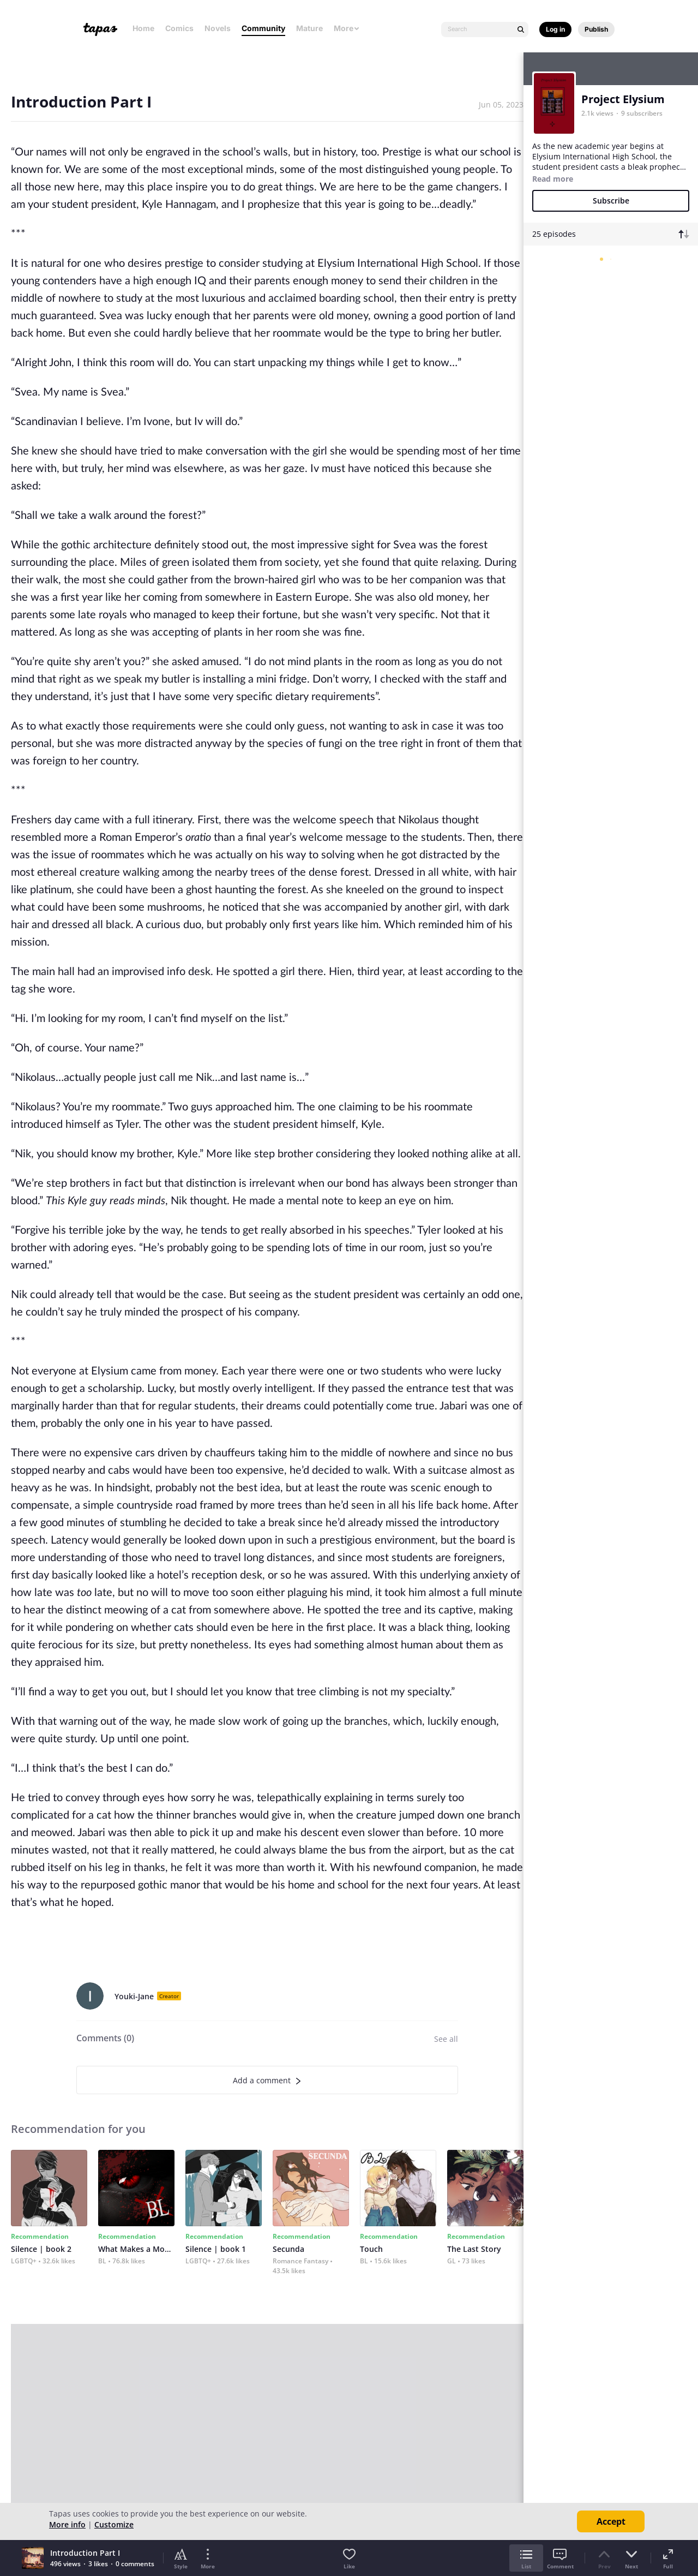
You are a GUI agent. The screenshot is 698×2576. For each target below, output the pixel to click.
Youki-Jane (134, 1996)
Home (143, 28)
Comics (179, 28)
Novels (217, 28)
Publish (596, 29)
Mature (309, 28)
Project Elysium (623, 99)
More (347, 28)
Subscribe (611, 200)
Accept (611, 2521)
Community (263, 28)
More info (67, 2524)
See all (446, 2039)
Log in (555, 29)
